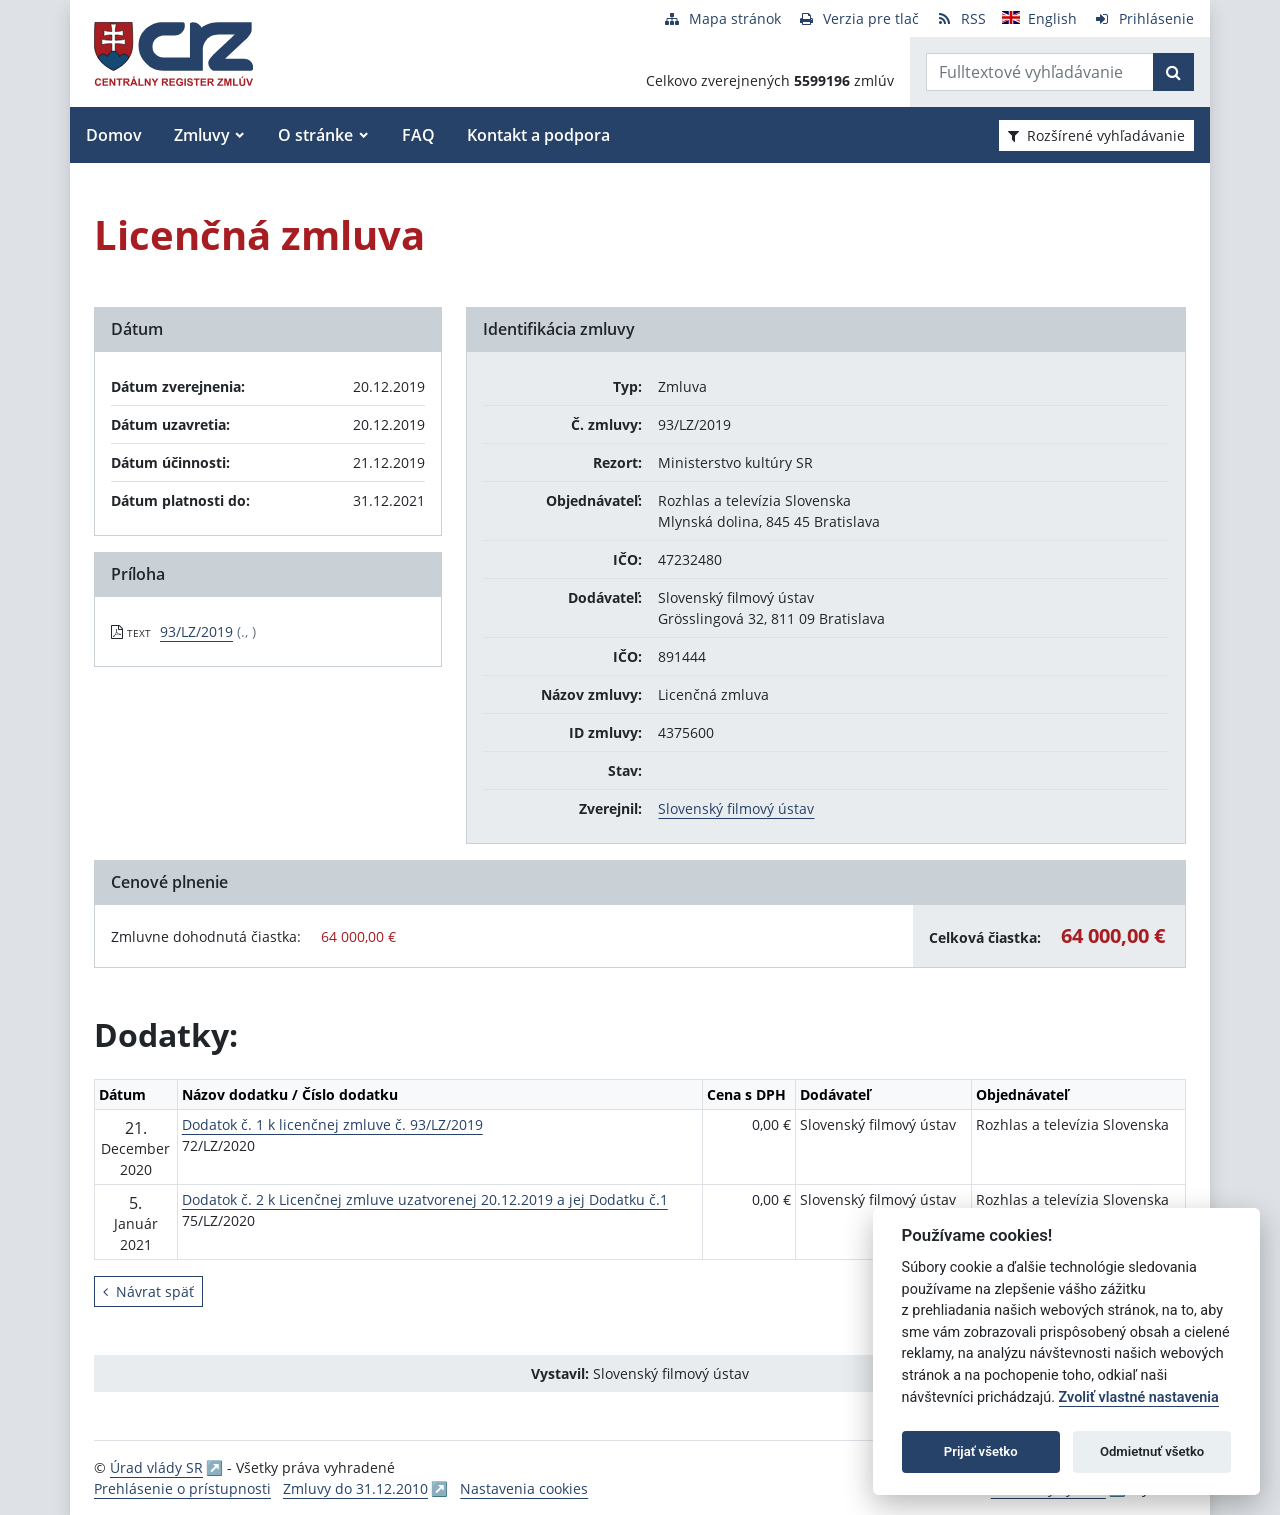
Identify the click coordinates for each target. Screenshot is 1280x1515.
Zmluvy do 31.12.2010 (355, 1488)
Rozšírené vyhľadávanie (1096, 135)
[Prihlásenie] (1143, 18)
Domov (114, 135)
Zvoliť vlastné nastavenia (1139, 1397)
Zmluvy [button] (202, 135)
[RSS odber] (960, 18)
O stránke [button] (315, 135)
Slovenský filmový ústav (736, 808)
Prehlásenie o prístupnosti (182, 1488)
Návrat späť (148, 1291)
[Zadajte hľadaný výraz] (1040, 72)
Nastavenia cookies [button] (524, 1488)
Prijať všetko (981, 1451)
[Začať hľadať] (1173, 72)
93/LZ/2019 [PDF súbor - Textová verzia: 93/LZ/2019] (196, 631)
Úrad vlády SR (156, 1467)
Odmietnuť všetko (1152, 1451)
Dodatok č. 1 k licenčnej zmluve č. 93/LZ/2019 (332, 1124)
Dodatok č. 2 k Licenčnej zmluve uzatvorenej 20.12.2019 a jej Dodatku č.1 (425, 1199)
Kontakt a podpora (538, 135)
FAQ (418, 135)
